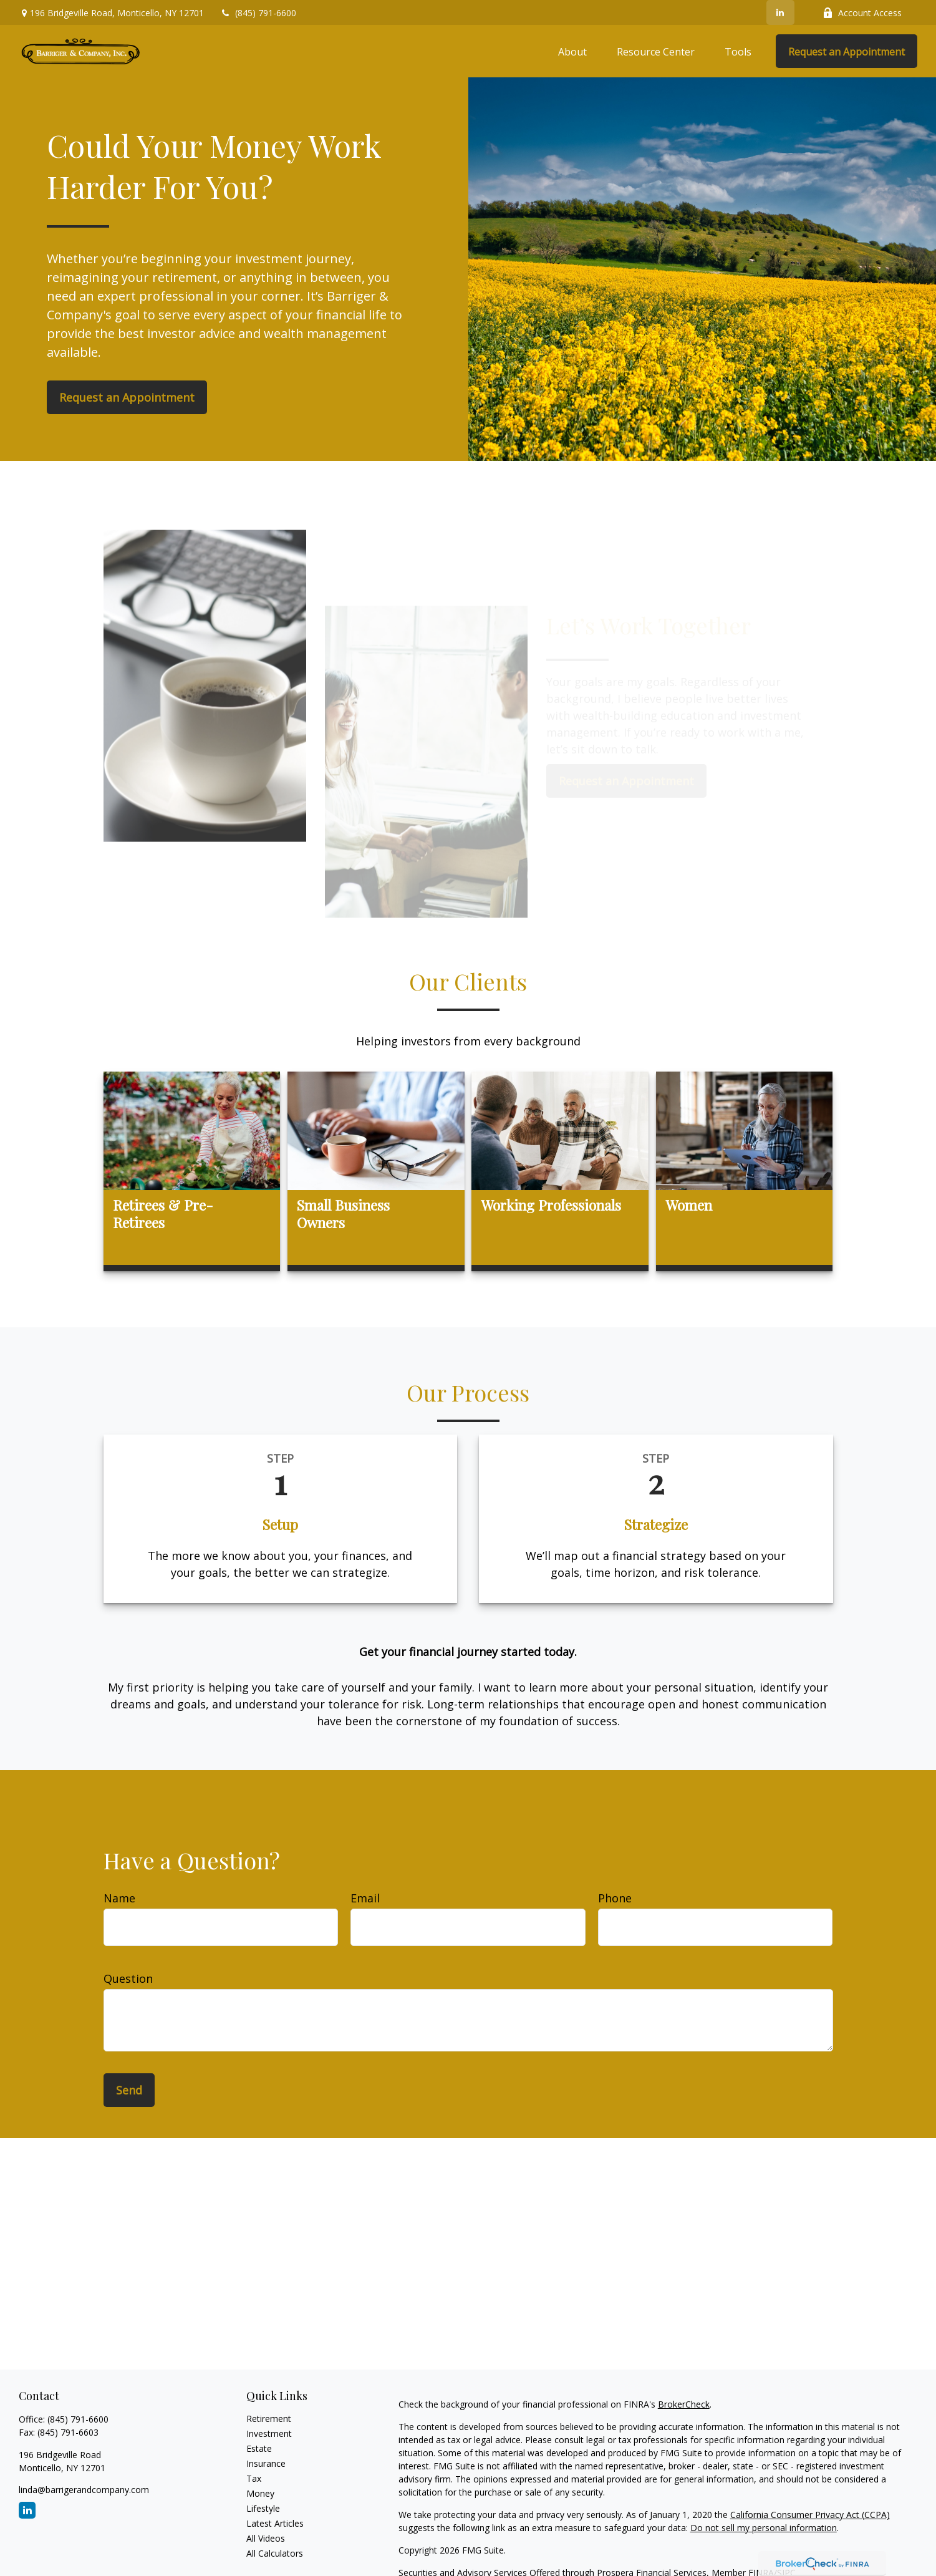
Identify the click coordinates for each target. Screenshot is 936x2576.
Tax (253, 2478)
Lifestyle (263, 2508)
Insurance (266, 2463)
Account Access (862, 13)
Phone (615, 1898)
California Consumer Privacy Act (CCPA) (810, 2514)
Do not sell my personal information (763, 2528)
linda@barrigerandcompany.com (84, 2490)
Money (260, 2493)
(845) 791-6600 (258, 13)
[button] (572, 51)
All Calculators (274, 2553)
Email (365, 1898)
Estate (259, 2448)
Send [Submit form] (129, 2090)
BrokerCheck (684, 2404)
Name (119, 1898)
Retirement (268, 2418)
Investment (269, 2433)
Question (128, 1978)
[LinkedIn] (780, 12)
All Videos (265, 2538)
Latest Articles (275, 2523)
